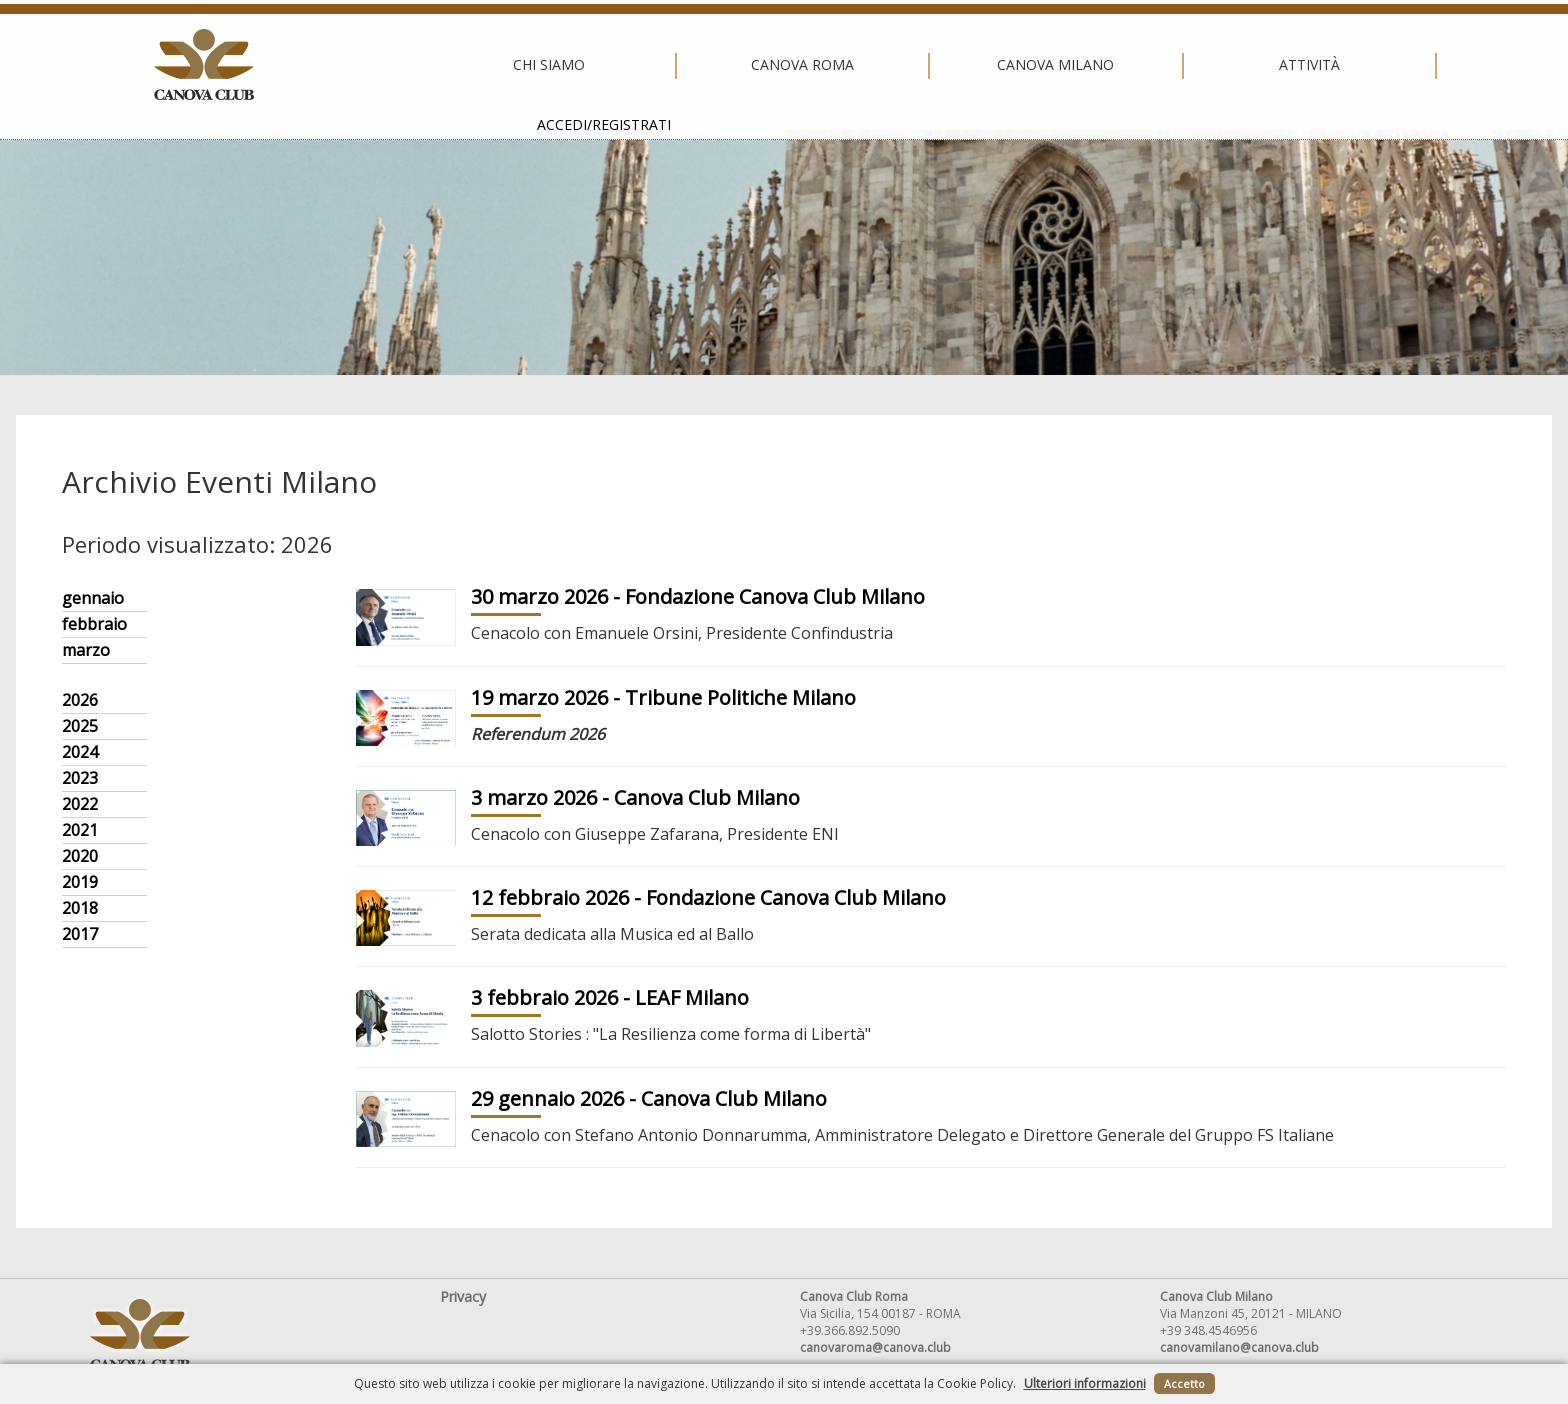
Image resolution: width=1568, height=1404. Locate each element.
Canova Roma (526, 65)
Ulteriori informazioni (1085, 1383)
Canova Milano (778, 65)
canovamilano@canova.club (1239, 1347)
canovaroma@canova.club (875, 1347)
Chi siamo (272, 65)
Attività (1032, 65)
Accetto (1184, 1383)
